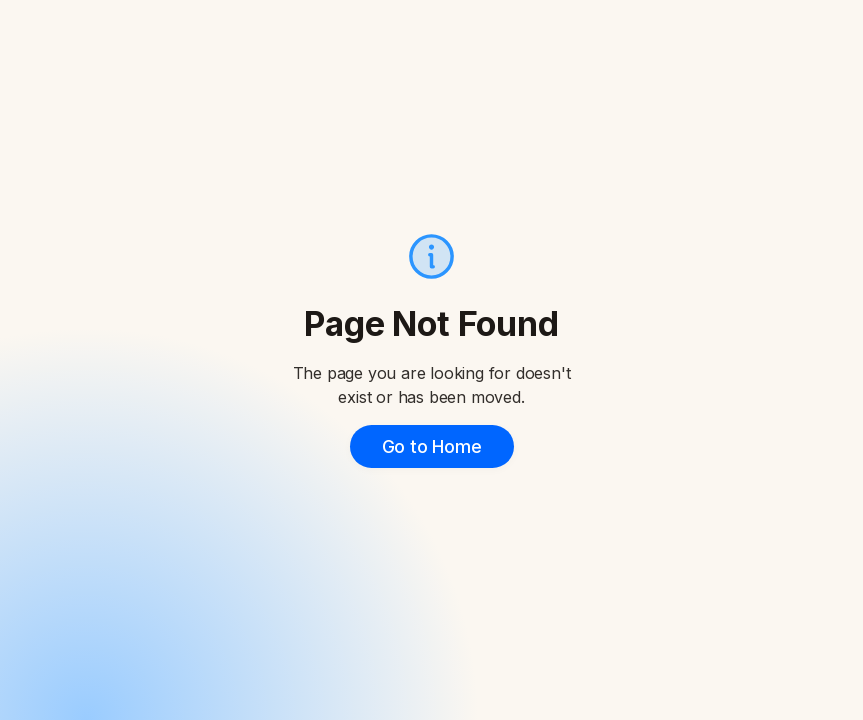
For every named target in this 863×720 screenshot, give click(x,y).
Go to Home (432, 446)
